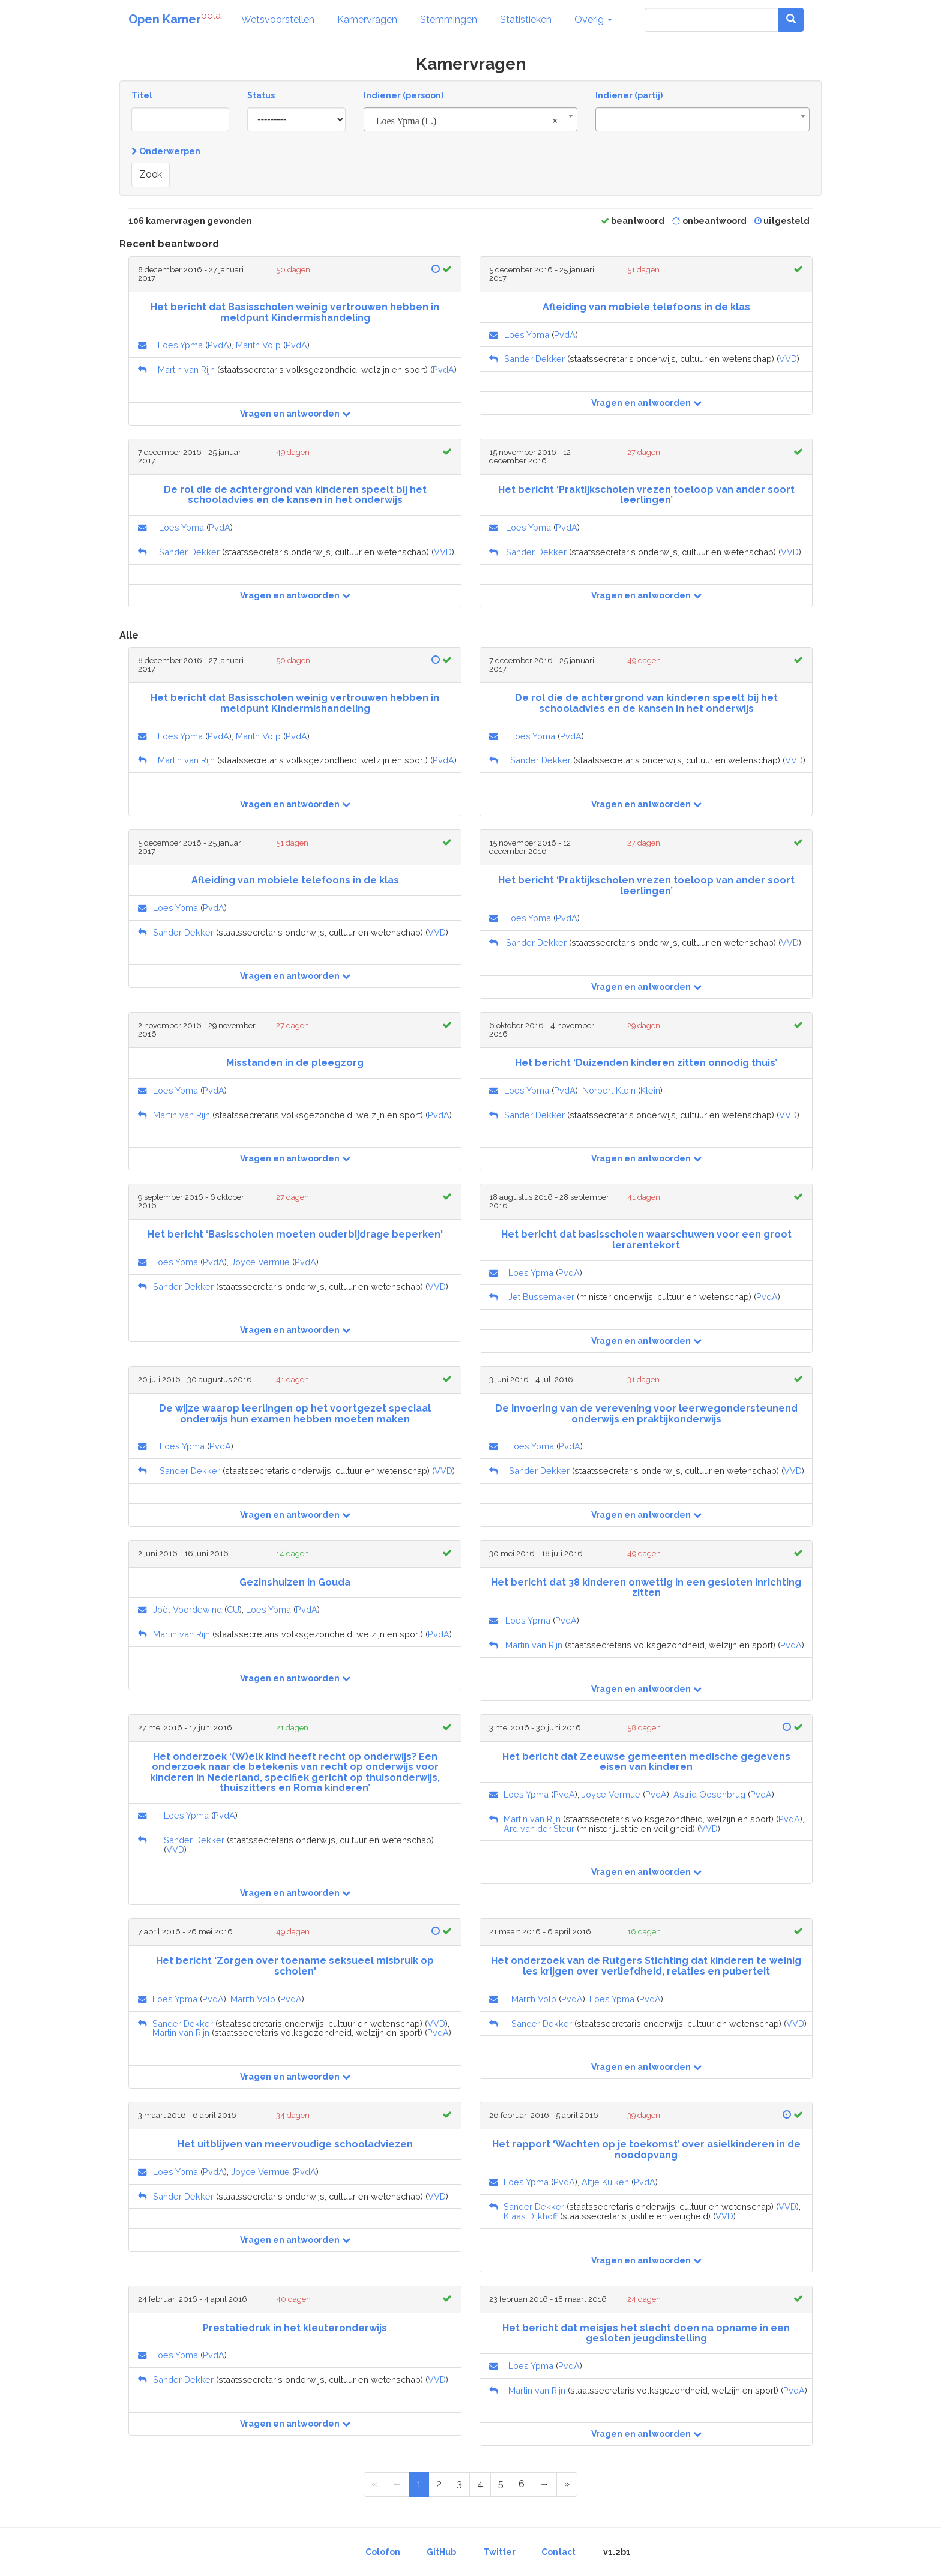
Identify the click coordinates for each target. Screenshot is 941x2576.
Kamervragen (367, 19)
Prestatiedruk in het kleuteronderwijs (295, 2328)
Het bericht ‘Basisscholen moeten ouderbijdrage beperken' (295, 1234)
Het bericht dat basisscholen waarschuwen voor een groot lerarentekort (646, 1240)
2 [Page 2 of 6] (439, 2484)
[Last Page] (566, 2484)
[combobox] (471, 119)
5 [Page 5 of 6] (501, 2484)
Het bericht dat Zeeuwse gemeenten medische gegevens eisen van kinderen (646, 1762)
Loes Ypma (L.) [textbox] (467, 121)
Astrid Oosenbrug (709, 1794)
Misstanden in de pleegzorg (295, 1062)
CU (233, 1609)
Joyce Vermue (260, 1262)
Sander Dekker (534, 359)
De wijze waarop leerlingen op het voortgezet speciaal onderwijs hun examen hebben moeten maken (295, 1414)
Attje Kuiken (605, 2182)
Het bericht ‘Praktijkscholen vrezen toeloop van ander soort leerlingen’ (646, 495)
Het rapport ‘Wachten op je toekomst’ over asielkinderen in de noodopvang (646, 2149)
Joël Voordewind (187, 1609)
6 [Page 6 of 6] (522, 2484)
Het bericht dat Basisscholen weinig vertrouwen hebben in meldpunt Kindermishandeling (295, 312)
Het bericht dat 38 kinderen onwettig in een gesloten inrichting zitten (646, 1588)
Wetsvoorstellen (277, 19)
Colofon (382, 2552)
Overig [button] (593, 19)
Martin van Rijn (186, 369)
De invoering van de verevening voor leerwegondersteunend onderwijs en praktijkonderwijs (646, 1414)
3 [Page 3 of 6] (459, 2484)
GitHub (441, 2552)
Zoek (150, 174)
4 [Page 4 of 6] (480, 2484)
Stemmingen (448, 19)
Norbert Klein (609, 1090)
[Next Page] (544, 2484)
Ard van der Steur (539, 1828)
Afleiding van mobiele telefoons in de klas (646, 307)
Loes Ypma (180, 345)
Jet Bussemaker (541, 1297)
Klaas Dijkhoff (531, 2216)
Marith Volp (258, 345)
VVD (788, 359)
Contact (558, 2552)
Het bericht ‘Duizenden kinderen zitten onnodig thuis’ (646, 1062)
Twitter (500, 2552)
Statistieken (526, 19)
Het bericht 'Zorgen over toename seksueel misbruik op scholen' (295, 1966)
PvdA (218, 345)
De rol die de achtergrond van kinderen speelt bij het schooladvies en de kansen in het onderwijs (295, 495)
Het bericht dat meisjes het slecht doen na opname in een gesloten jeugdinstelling (646, 2333)
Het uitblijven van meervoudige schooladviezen (295, 2144)
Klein (650, 1090)
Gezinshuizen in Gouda (294, 1582)
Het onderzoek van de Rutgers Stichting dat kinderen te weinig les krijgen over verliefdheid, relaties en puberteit (646, 1966)
